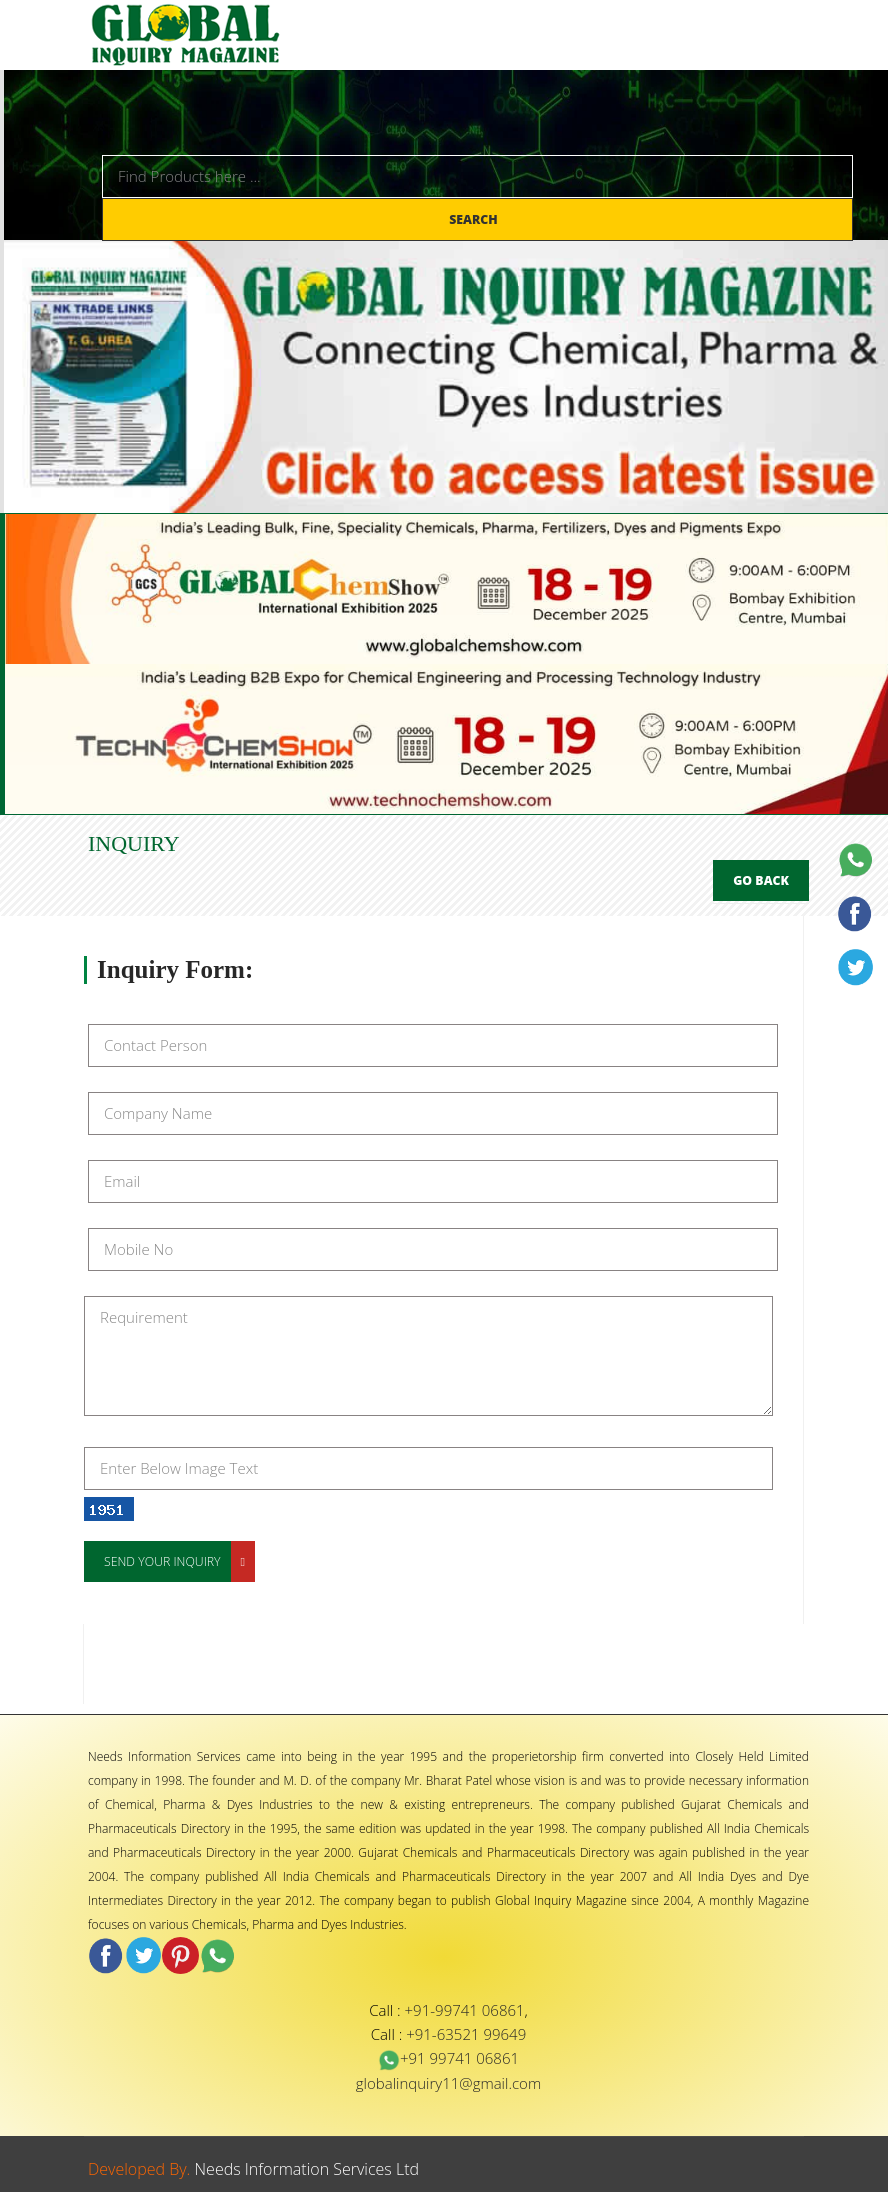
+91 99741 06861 (448, 2058)
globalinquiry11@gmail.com (448, 2083)
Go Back (761, 880)
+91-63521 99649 (466, 2034)
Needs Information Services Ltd (307, 2169)
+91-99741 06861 (465, 2010)
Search (475, 219)
